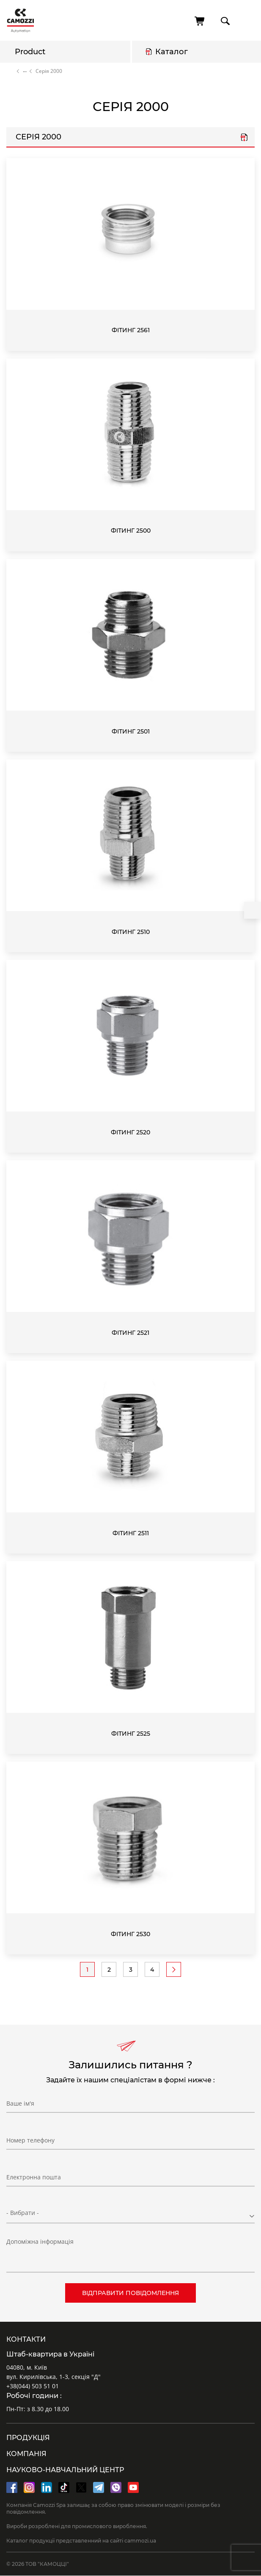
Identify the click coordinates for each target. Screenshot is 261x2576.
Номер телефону (30, 2140)
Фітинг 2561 (131, 330)
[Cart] (200, 21)
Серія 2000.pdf (244, 138)
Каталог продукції (25, 71)
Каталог (171, 51)
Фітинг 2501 (131, 731)
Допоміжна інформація (40, 2241)
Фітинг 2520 (130, 1132)
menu (246, 21)
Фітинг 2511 (131, 1533)
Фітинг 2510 (131, 932)
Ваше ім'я (20, 2103)
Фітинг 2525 (130, 1733)
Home (10, 71)
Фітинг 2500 (131, 530)
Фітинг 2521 (130, 1333)
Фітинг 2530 (130, 1934)
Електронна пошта (33, 2177)
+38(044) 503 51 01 (32, 2386)
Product (30, 51)
